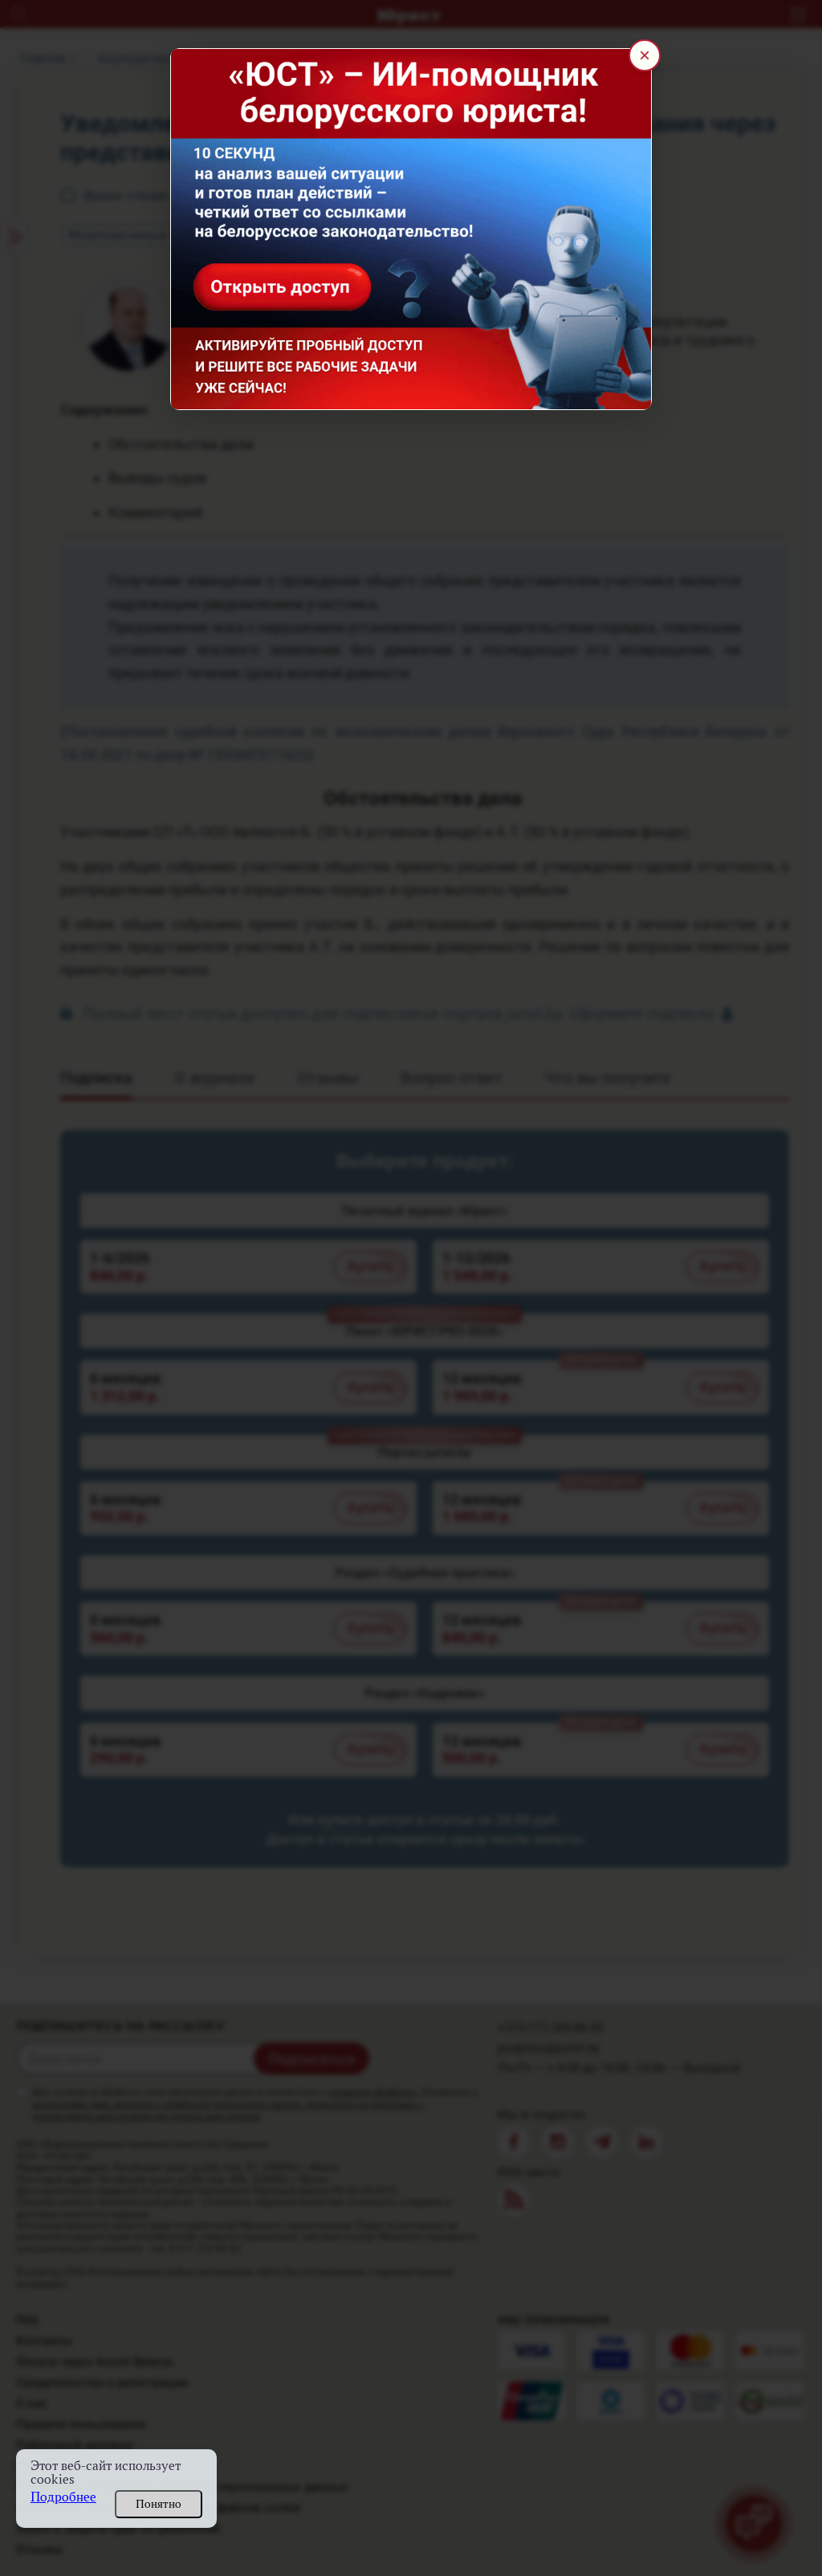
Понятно (158, 2503)
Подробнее (63, 2497)
